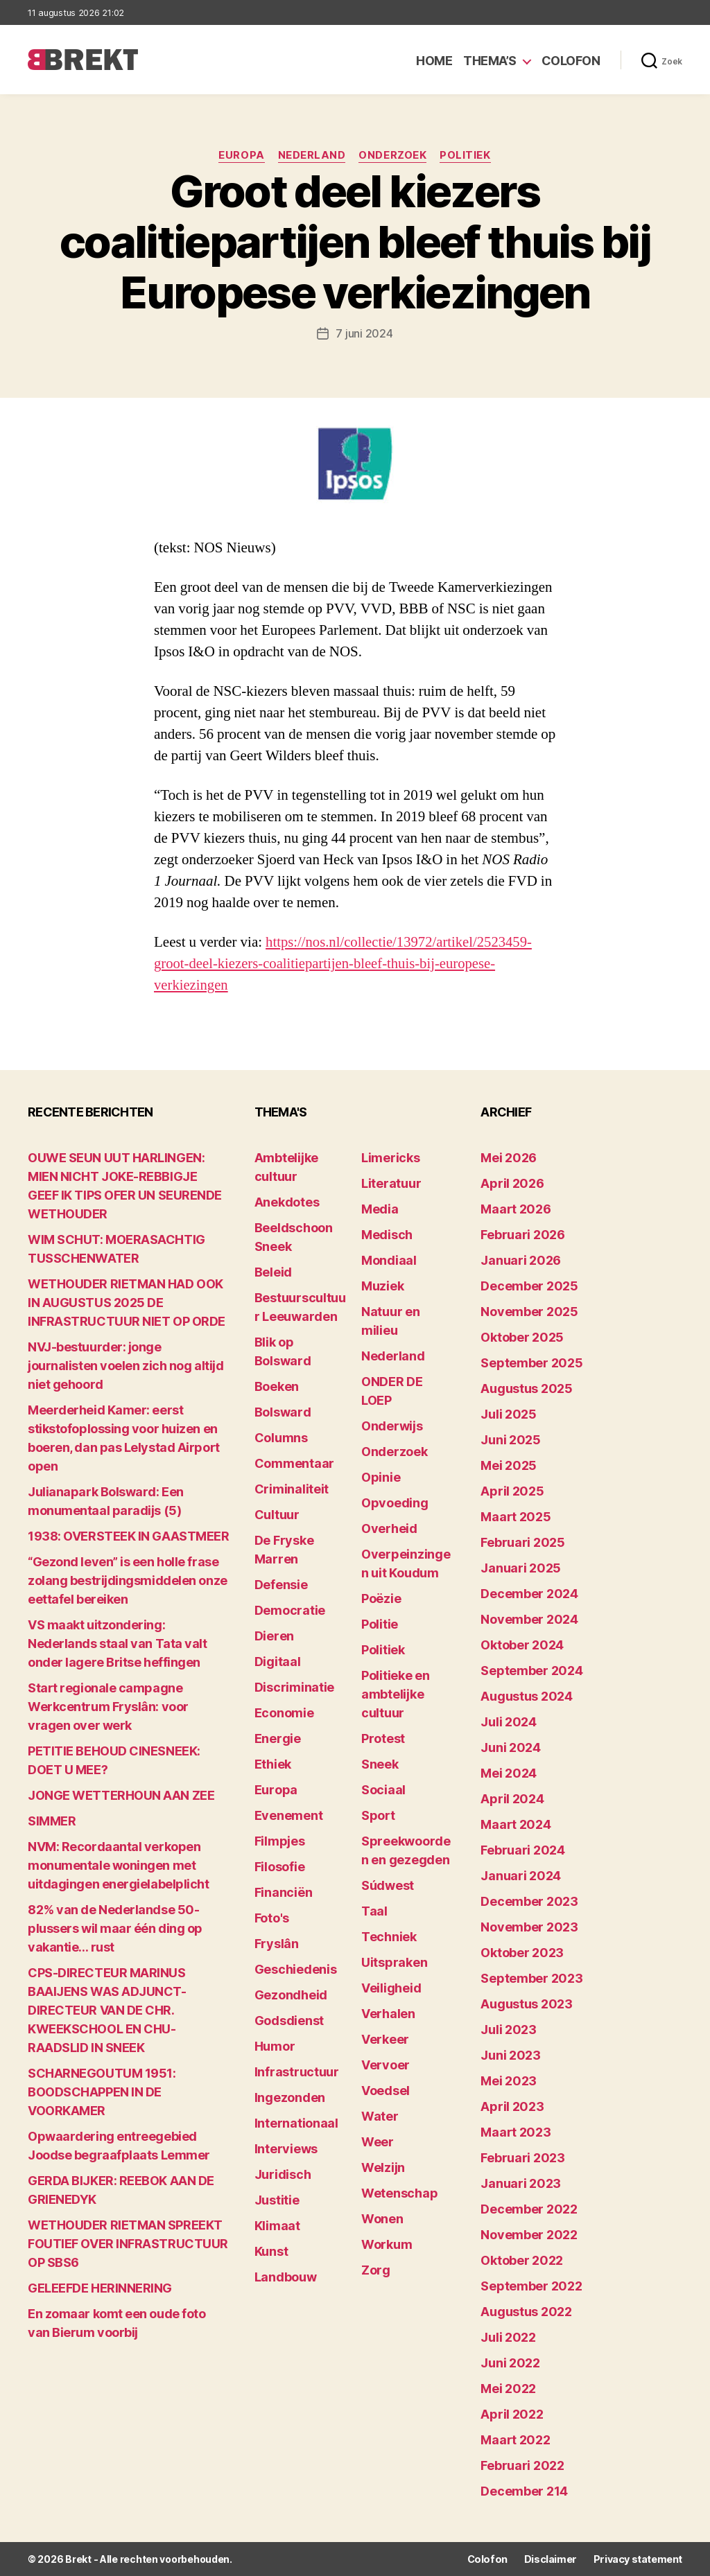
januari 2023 (520, 2183)
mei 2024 (508, 1773)
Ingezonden (289, 2097)
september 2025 (531, 1363)
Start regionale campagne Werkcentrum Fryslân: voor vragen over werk (108, 1707)
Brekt (78, 2559)
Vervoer (385, 2065)
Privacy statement (638, 2559)
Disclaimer (551, 2559)
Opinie (380, 1477)
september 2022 (531, 2286)
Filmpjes (279, 1841)
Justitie (277, 2200)
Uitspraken (394, 1962)
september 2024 (531, 1670)
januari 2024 (520, 1875)
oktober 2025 (522, 1337)
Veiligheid (391, 1988)
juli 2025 (508, 1414)
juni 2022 (510, 2363)
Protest (383, 1738)
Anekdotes (287, 1202)
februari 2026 (522, 1234)
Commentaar (294, 1463)
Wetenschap (399, 2193)
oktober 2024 (522, 1645)
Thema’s (490, 60)
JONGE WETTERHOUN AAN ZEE (121, 1795)
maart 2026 (515, 1209)
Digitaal (277, 1661)
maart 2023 (515, 2132)
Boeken (276, 1386)
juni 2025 (510, 1439)
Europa (240, 156)
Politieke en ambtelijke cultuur (395, 1694)
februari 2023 (522, 2157)
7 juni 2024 (364, 333)
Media (380, 1209)
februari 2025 (522, 1542)
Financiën (283, 1892)
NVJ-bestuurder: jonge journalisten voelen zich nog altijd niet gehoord (125, 1366)
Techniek (389, 1936)
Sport (378, 1815)
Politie (379, 1624)
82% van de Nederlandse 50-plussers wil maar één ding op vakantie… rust (115, 1928)
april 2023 (512, 2106)
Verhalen (388, 2013)
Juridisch (282, 2174)
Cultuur (277, 1514)
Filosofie (279, 1866)
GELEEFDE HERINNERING (100, 2288)
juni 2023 (510, 2055)
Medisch (387, 1234)
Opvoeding (394, 1503)
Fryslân (276, 1943)
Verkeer (385, 2039)
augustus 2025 (526, 1388)
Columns (281, 1437)
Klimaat (277, 2225)
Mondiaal (389, 1260)
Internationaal (296, 2123)
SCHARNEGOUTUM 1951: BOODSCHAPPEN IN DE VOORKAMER (101, 2092)
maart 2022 (515, 2440)
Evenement (288, 1815)
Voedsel (385, 2090)
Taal (374, 1911)
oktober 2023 (522, 1952)
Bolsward (282, 1412)
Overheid (389, 1528)
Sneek (380, 1764)
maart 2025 (515, 1516)
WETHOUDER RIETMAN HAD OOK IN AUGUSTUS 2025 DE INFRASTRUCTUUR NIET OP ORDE (126, 1303)
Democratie (289, 1610)
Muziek (382, 1286)
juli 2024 (508, 1722)
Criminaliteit (291, 1489)
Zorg (375, 2270)
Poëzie (381, 1598)
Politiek (466, 156)
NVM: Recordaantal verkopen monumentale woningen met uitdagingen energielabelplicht (118, 1865)
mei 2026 (508, 1157)
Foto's (271, 1918)
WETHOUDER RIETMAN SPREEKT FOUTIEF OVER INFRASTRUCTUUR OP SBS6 (128, 2244)
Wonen (382, 2218)
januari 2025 (520, 1568)
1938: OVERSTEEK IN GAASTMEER (128, 1536)
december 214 (524, 2491)
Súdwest (387, 1885)
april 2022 (511, 2414)
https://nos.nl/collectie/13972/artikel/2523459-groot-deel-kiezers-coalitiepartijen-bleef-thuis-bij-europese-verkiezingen (345, 964)
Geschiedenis (295, 1969)
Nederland (312, 156)
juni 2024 (510, 1747)
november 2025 (529, 1311)
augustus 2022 (526, 2311)
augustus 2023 (526, 2004)
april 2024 (512, 1798)
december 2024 (529, 1593)
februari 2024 (522, 1850)
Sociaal (383, 1789)
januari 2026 (520, 1260)
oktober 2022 (521, 2260)
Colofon (571, 60)
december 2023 (529, 1901)
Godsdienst (289, 2020)
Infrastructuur (296, 2072)
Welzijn (383, 2167)
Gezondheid (290, 1995)
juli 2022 (508, 2337)
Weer (377, 2142)
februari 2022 (522, 2465)
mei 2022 (508, 2388)
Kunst (271, 2251)
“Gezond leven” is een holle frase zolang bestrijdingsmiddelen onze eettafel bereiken (127, 1580)
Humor (274, 2046)
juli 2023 (508, 2029)
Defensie (281, 1584)
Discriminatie (294, 1687)
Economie (284, 1713)
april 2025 (512, 1491)
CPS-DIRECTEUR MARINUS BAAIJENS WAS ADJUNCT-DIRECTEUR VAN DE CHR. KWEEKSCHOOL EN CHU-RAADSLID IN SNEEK (107, 2010)
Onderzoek (393, 156)
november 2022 (529, 2234)
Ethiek (272, 1764)
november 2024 (529, 1619)
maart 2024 (515, 1824)
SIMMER (52, 1821)
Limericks (390, 1157)
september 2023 (531, 1978)
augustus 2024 (526, 1696)
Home (434, 60)
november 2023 (529, 1927)
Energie (277, 1738)
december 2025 (529, 1286)
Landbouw (285, 2277)
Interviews (286, 2148)
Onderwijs (392, 1426)
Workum (386, 2244)
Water (380, 2116)
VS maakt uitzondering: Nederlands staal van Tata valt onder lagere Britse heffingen (117, 1644)
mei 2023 (508, 2081)
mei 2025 (508, 1465)
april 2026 (512, 1183)
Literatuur (391, 1183)
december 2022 (529, 2209)
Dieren (274, 1636)
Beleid (273, 1272)
